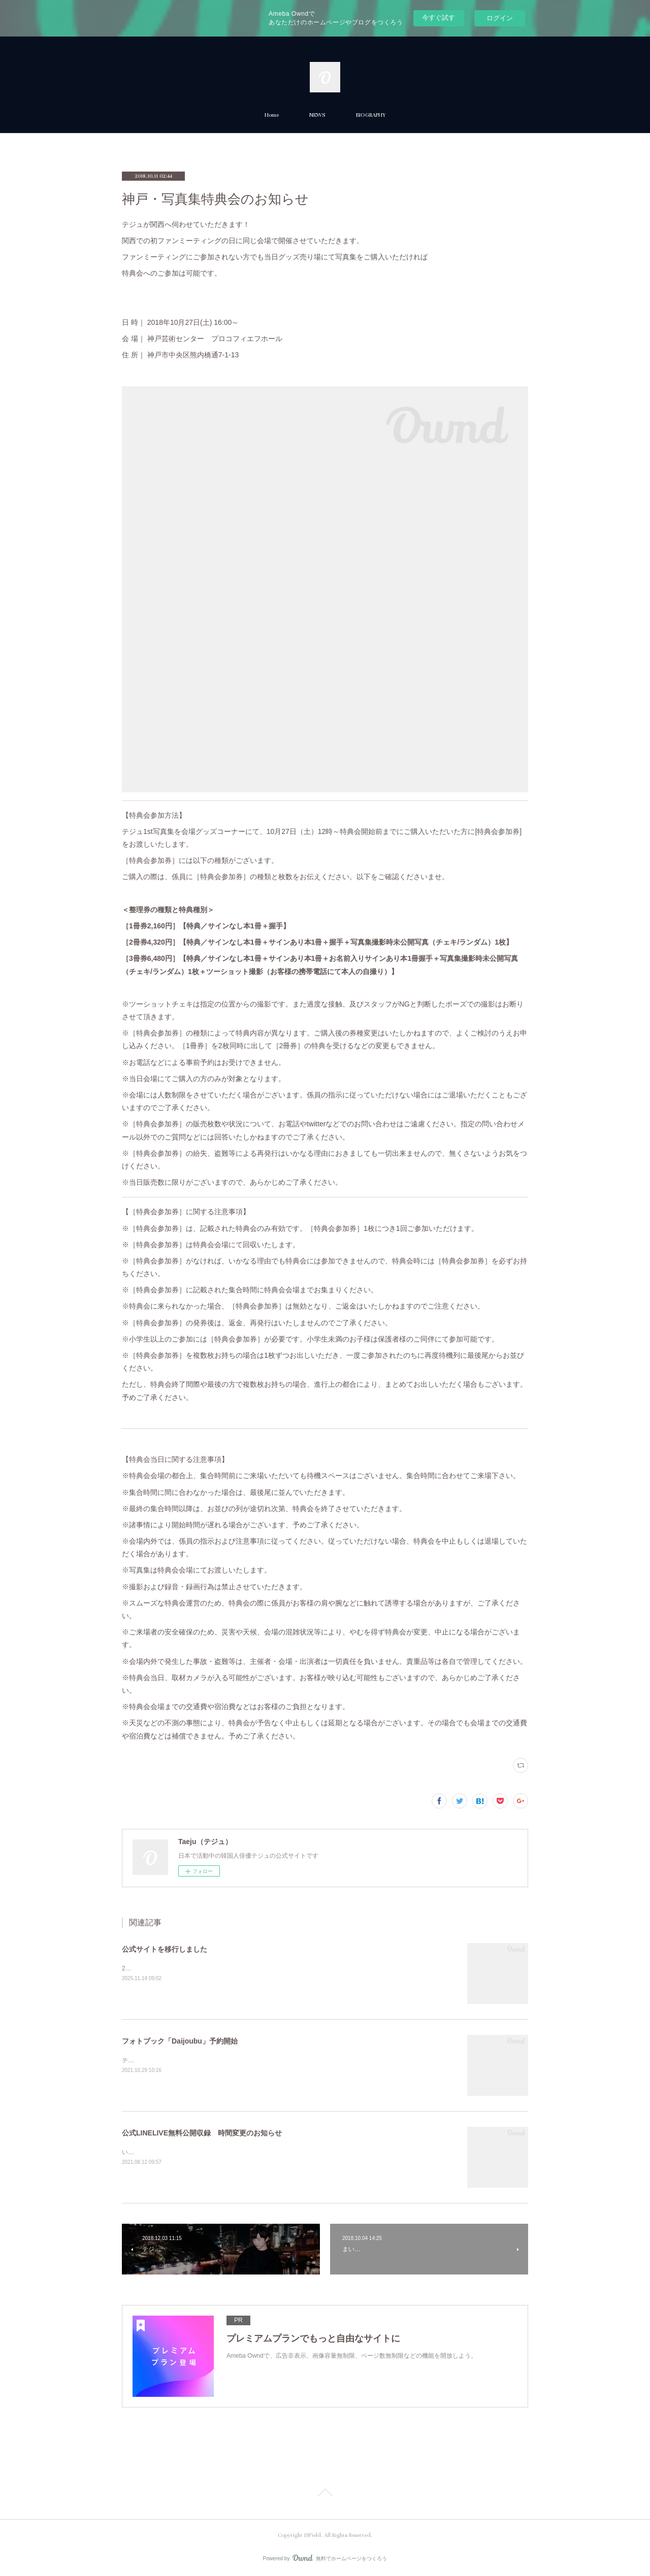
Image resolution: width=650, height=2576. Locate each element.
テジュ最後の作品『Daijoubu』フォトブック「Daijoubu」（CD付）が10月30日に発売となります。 (258, 2060)
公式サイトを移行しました (164, 1949)
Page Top (325, 2494)
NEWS (317, 115)
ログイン (499, 18)
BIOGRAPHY (370, 115)
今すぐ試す (438, 17)
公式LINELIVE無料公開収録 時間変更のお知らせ (202, 2133)
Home (272, 115)
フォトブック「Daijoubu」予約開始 (180, 2041)
